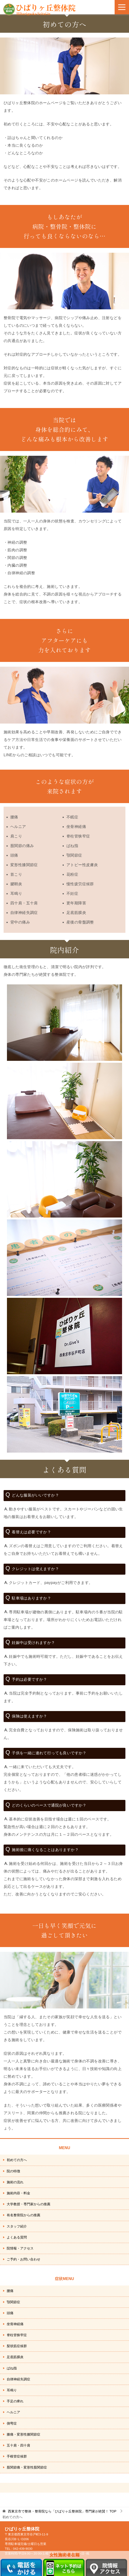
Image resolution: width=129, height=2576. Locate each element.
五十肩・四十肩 (18, 2445)
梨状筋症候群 (17, 2346)
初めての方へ (17, 2160)
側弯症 (12, 2423)
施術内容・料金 (18, 2193)
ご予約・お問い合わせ (23, 2259)
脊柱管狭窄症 (17, 2335)
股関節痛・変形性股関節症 (27, 2467)
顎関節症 (13, 2302)
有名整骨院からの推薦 (23, 2215)
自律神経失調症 (18, 2379)
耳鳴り (12, 2390)
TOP (62, 2511)
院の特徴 (13, 2171)
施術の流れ (15, 2182)
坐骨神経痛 (15, 2324)
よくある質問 (17, 2237)
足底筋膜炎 (15, 2357)
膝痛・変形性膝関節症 (23, 2434)
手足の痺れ (15, 2401)
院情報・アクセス (20, 2248)
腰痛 (10, 2291)
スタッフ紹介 (17, 2226)
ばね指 (12, 2368)
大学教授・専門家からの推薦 (28, 2204)
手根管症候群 (17, 2456)
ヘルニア (13, 2412)
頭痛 (10, 2313)
